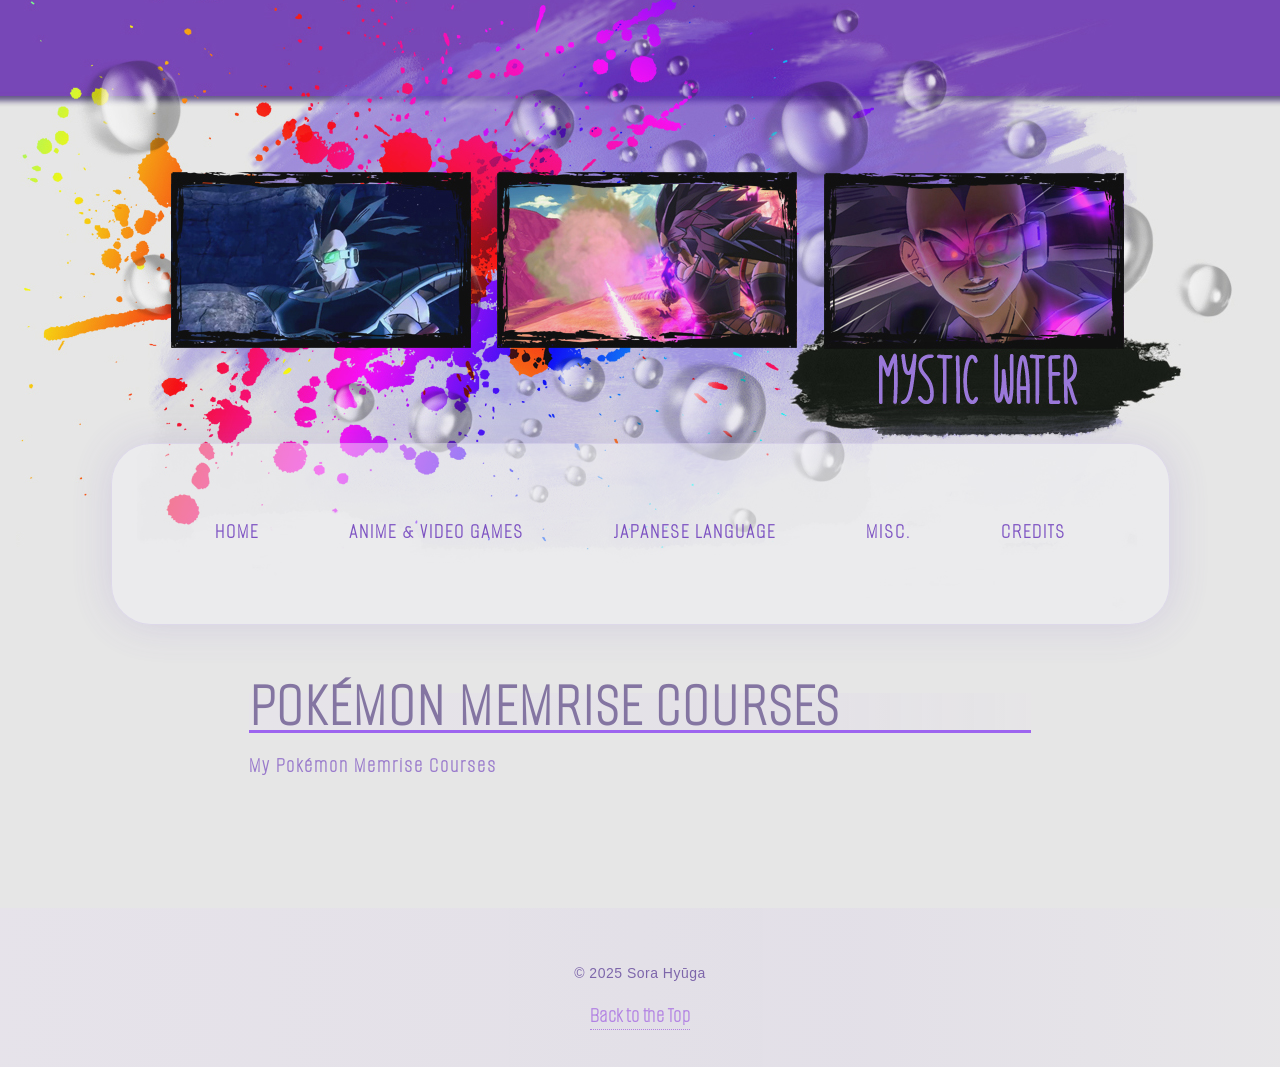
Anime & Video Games (436, 531)
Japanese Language (695, 531)
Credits (1033, 531)
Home (237, 531)
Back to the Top (640, 1015)
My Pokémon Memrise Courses (373, 765)
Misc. (888, 531)
